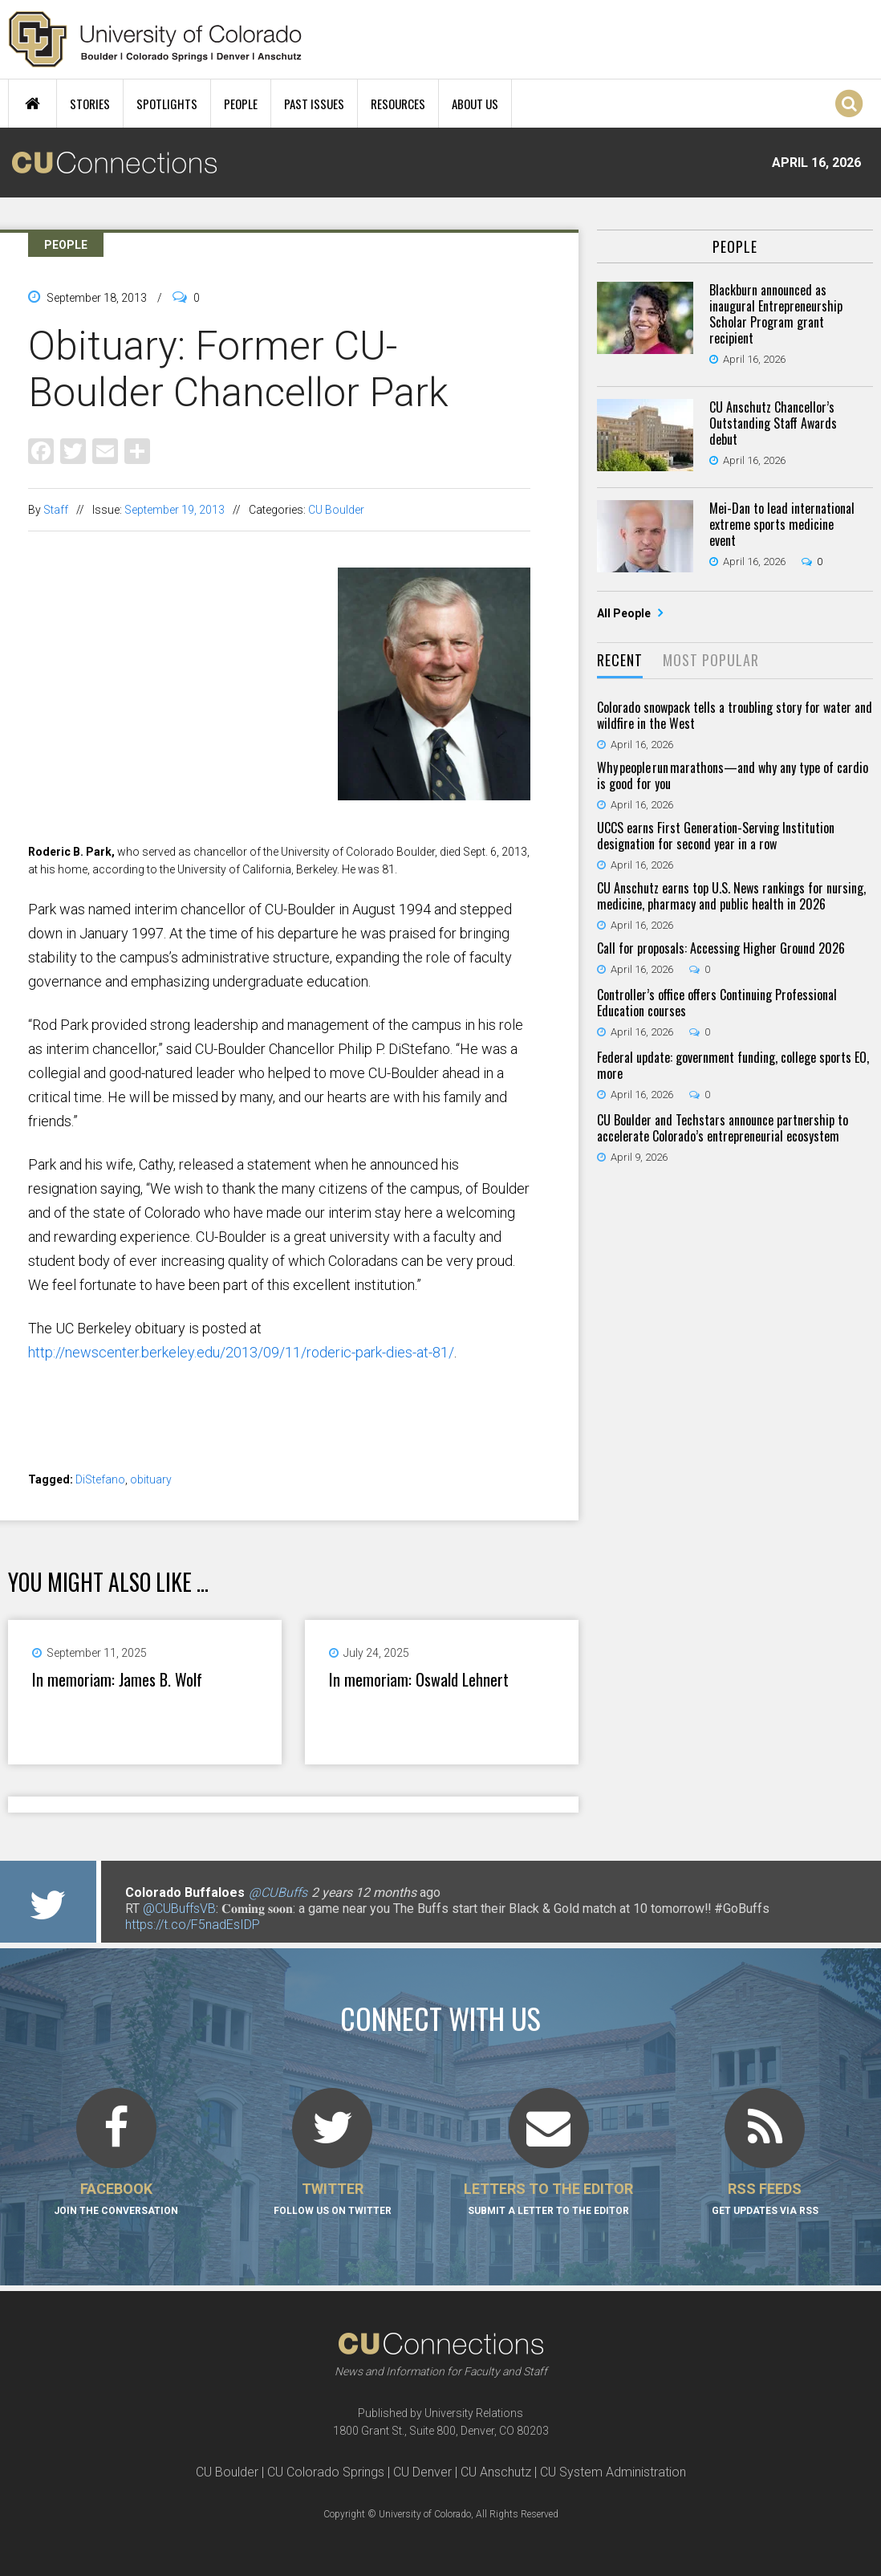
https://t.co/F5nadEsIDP (192, 1924)
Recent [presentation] (620, 659)
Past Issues (314, 103)
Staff (55, 509)
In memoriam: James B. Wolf (117, 1679)
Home (32, 103)
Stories (90, 103)
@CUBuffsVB (179, 1908)
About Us (475, 103)
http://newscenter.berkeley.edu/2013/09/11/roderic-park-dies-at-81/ (241, 1352)
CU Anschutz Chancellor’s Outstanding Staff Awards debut (773, 423)
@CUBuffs (278, 1892)
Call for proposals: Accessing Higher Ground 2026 (721, 948)
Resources (398, 103)
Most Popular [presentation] (711, 659)
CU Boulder (336, 509)
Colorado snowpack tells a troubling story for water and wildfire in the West (734, 715)
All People (625, 613)
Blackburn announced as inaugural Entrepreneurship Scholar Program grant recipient (775, 314)
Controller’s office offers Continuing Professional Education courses (717, 1002)
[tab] (620, 661)
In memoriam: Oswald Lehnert (419, 1679)
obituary (151, 1479)
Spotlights (166, 103)
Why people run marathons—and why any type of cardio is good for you (732, 775)
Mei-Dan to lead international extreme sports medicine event (782, 524)
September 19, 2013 (174, 509)
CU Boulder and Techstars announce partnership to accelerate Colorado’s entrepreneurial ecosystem (722, 1128)
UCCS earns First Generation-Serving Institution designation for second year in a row (715, 835)
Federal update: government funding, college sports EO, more (733, 1065)
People (241, 103)
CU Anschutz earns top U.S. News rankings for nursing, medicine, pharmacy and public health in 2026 (731, 896)
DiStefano (100, 1479)
